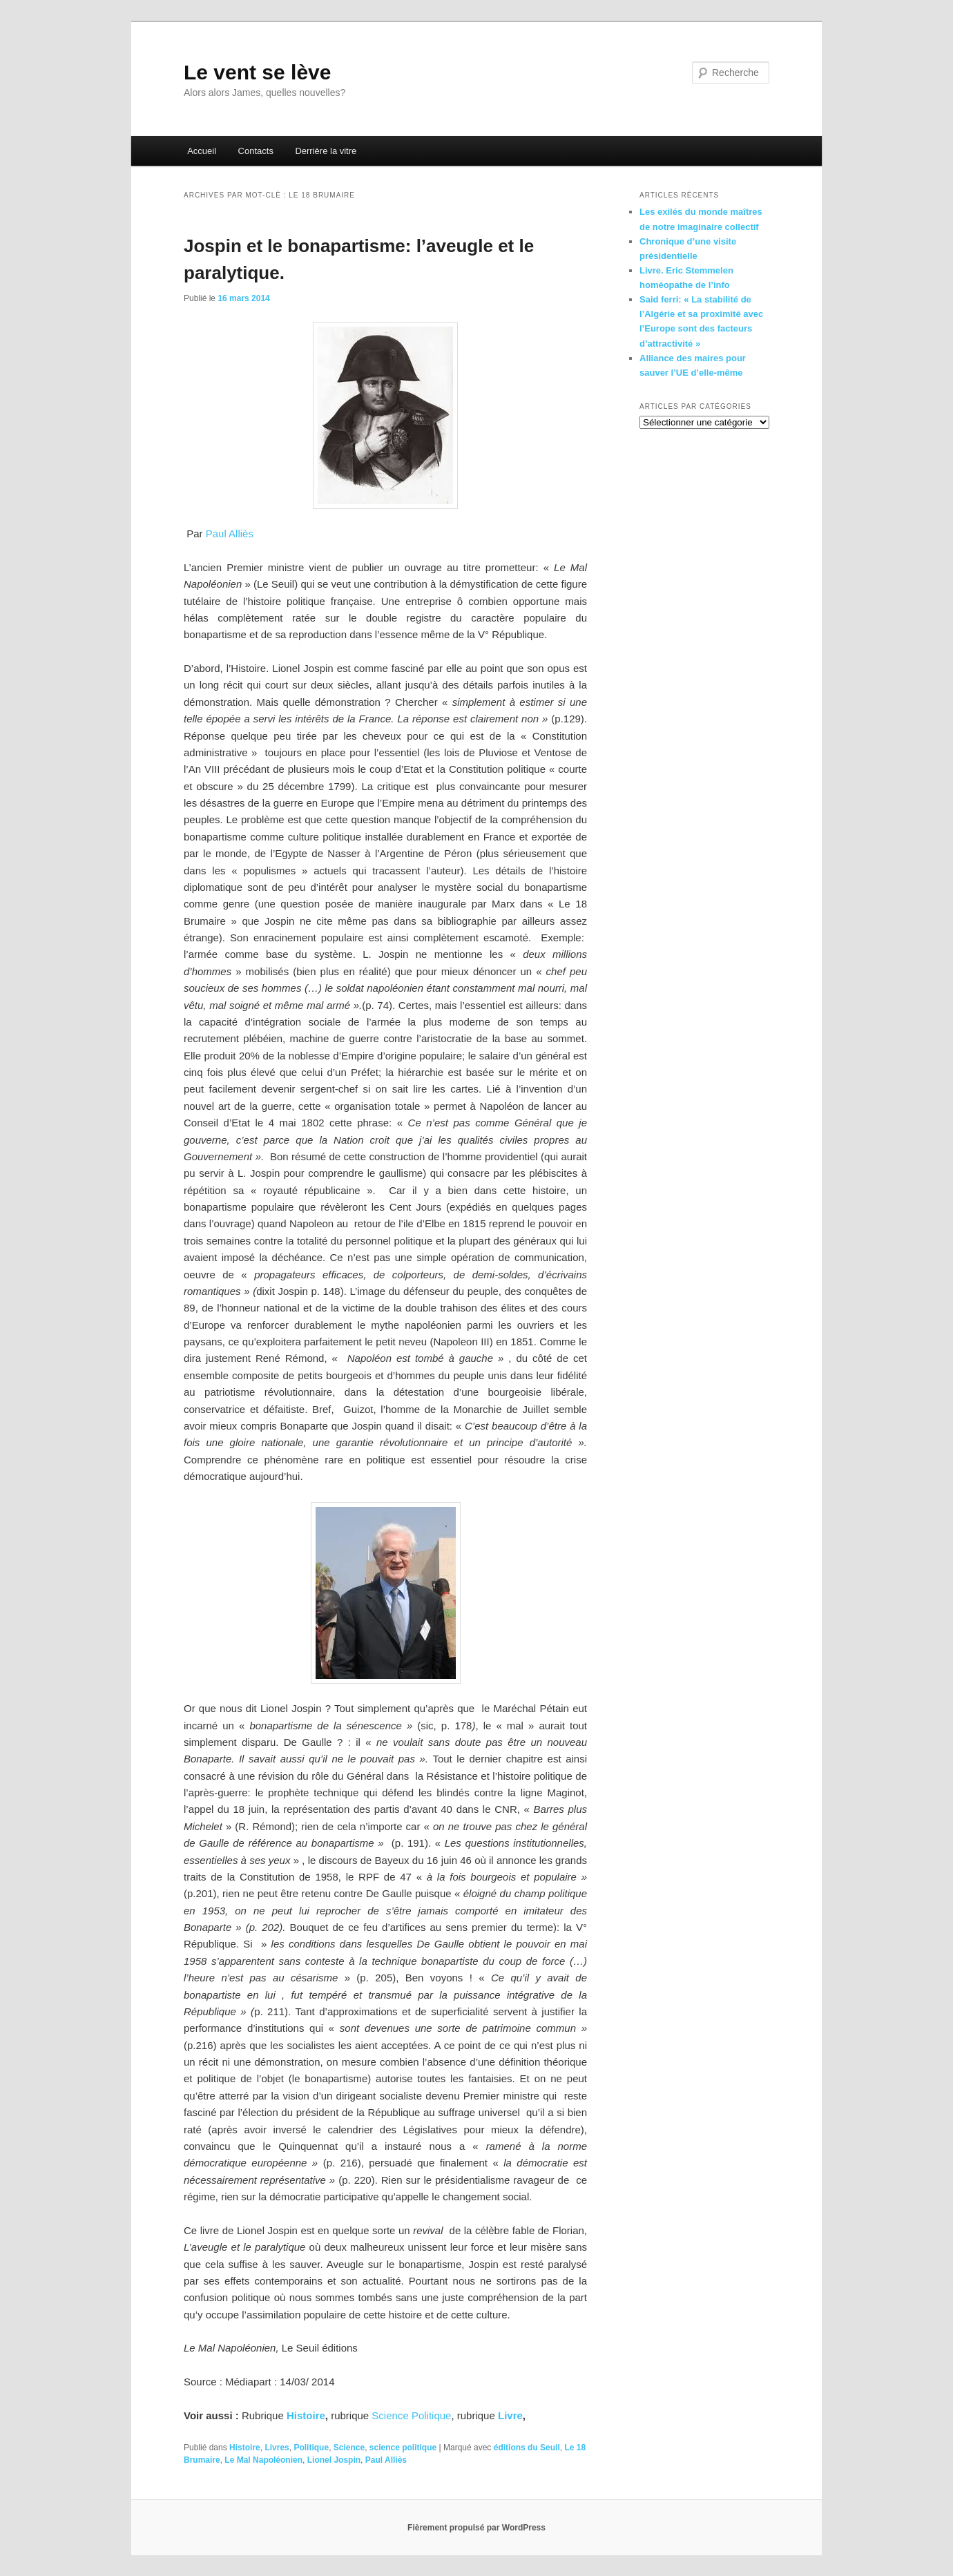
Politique (311, 2447)
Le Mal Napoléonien (263, 2460)
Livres (276, 2447)
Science (349, 2447)
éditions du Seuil (527, 2447)
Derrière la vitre (325, 151)
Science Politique (411, 2415)
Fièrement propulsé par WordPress (476, 2527)
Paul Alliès (229, 533)
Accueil (201, 151)
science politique (402, 2447)
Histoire (304, 2415)
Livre (509, 2415)
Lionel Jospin (333, 2460)
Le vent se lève (257, 72)
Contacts (255, 151)
